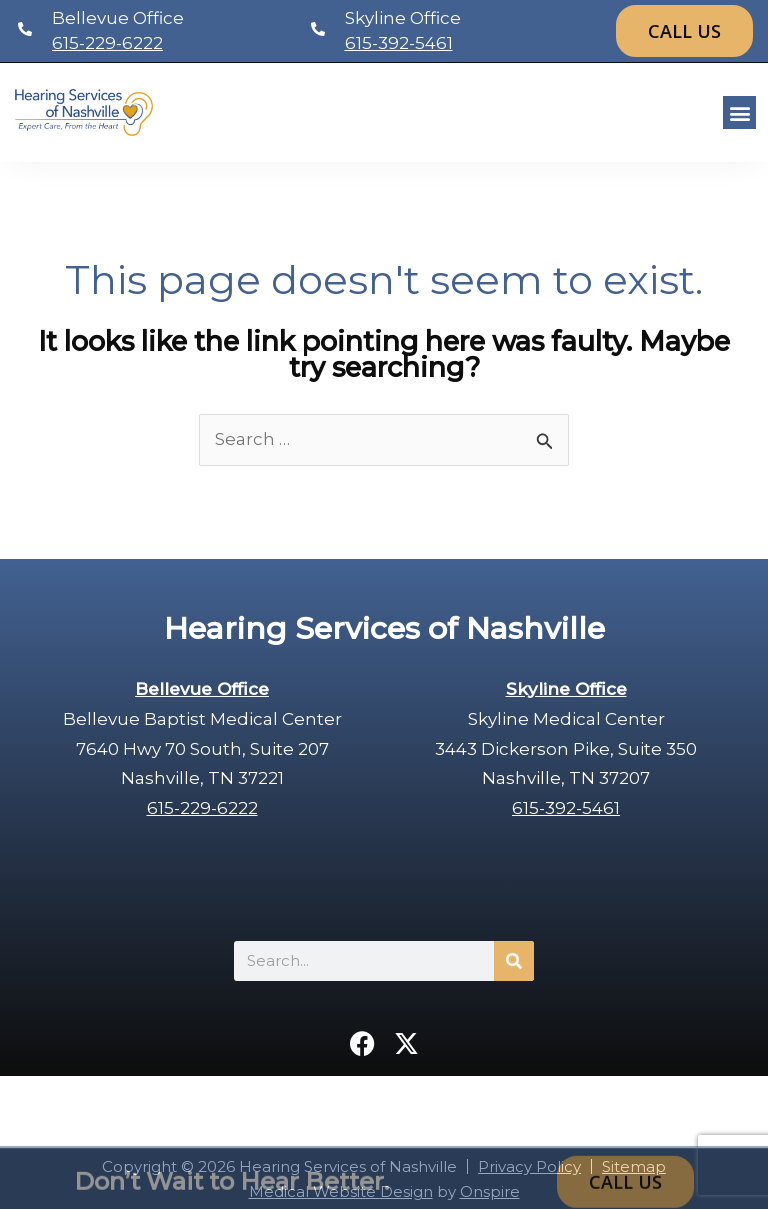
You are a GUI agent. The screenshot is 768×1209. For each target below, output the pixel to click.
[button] (739, 112)
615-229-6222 (107, 43)
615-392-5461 (399, 43)
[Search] (514, 961)
